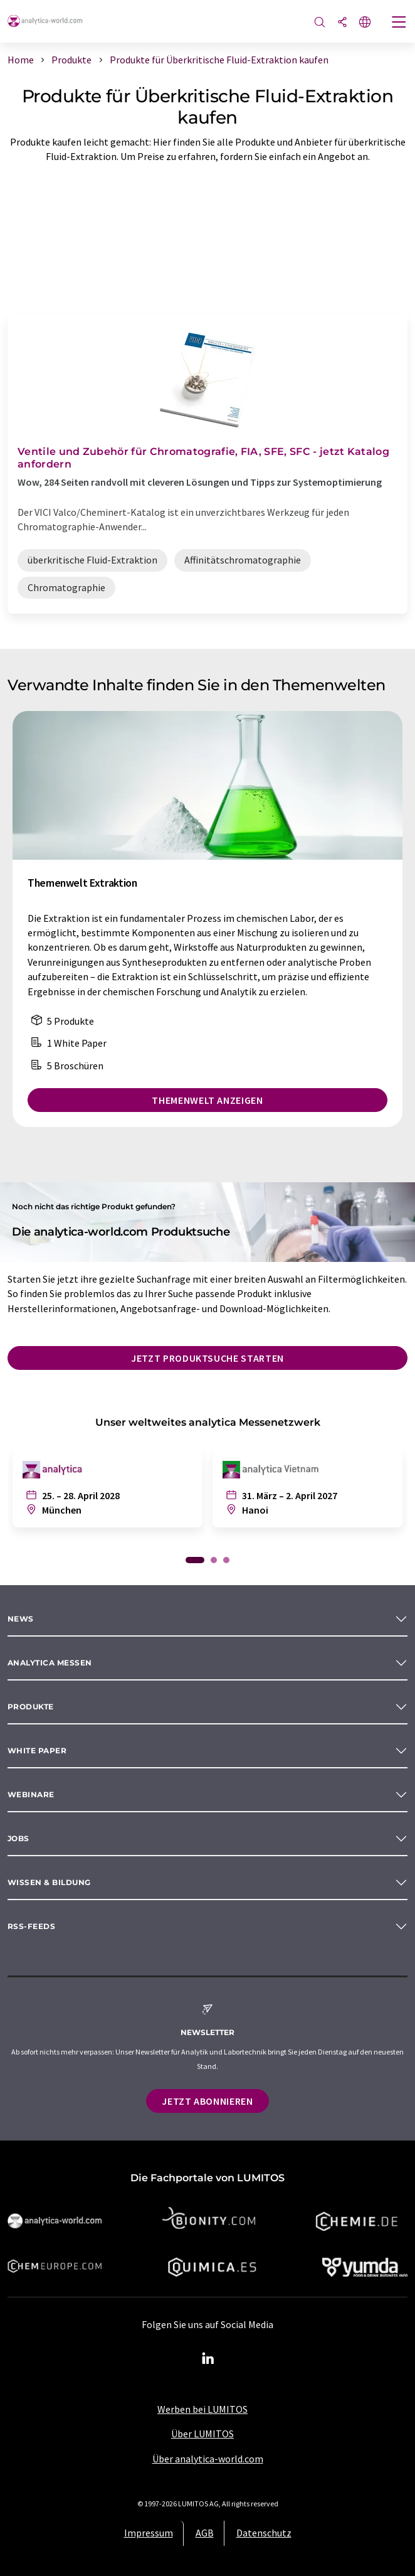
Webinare (31, 1794)
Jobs (18, 1838)
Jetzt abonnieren (207, 2101)
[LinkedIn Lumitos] (207, 2359)
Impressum (148, 2532)
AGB (205, 2532)
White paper (37, 1750)
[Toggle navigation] (399, 23)
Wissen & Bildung (49, 1882)
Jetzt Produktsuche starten (207, 1358)
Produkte (31, 1706)
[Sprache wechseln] (365, 23)
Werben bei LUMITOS (202, 2409)
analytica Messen (50, 1662)
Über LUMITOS (202, 2433)
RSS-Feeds (31, 1926)
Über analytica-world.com (207, 2458)
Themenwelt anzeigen (207, 1100)
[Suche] (319, 23)
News (21, 1618)
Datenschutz (264, 2532)
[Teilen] (342, 23)
